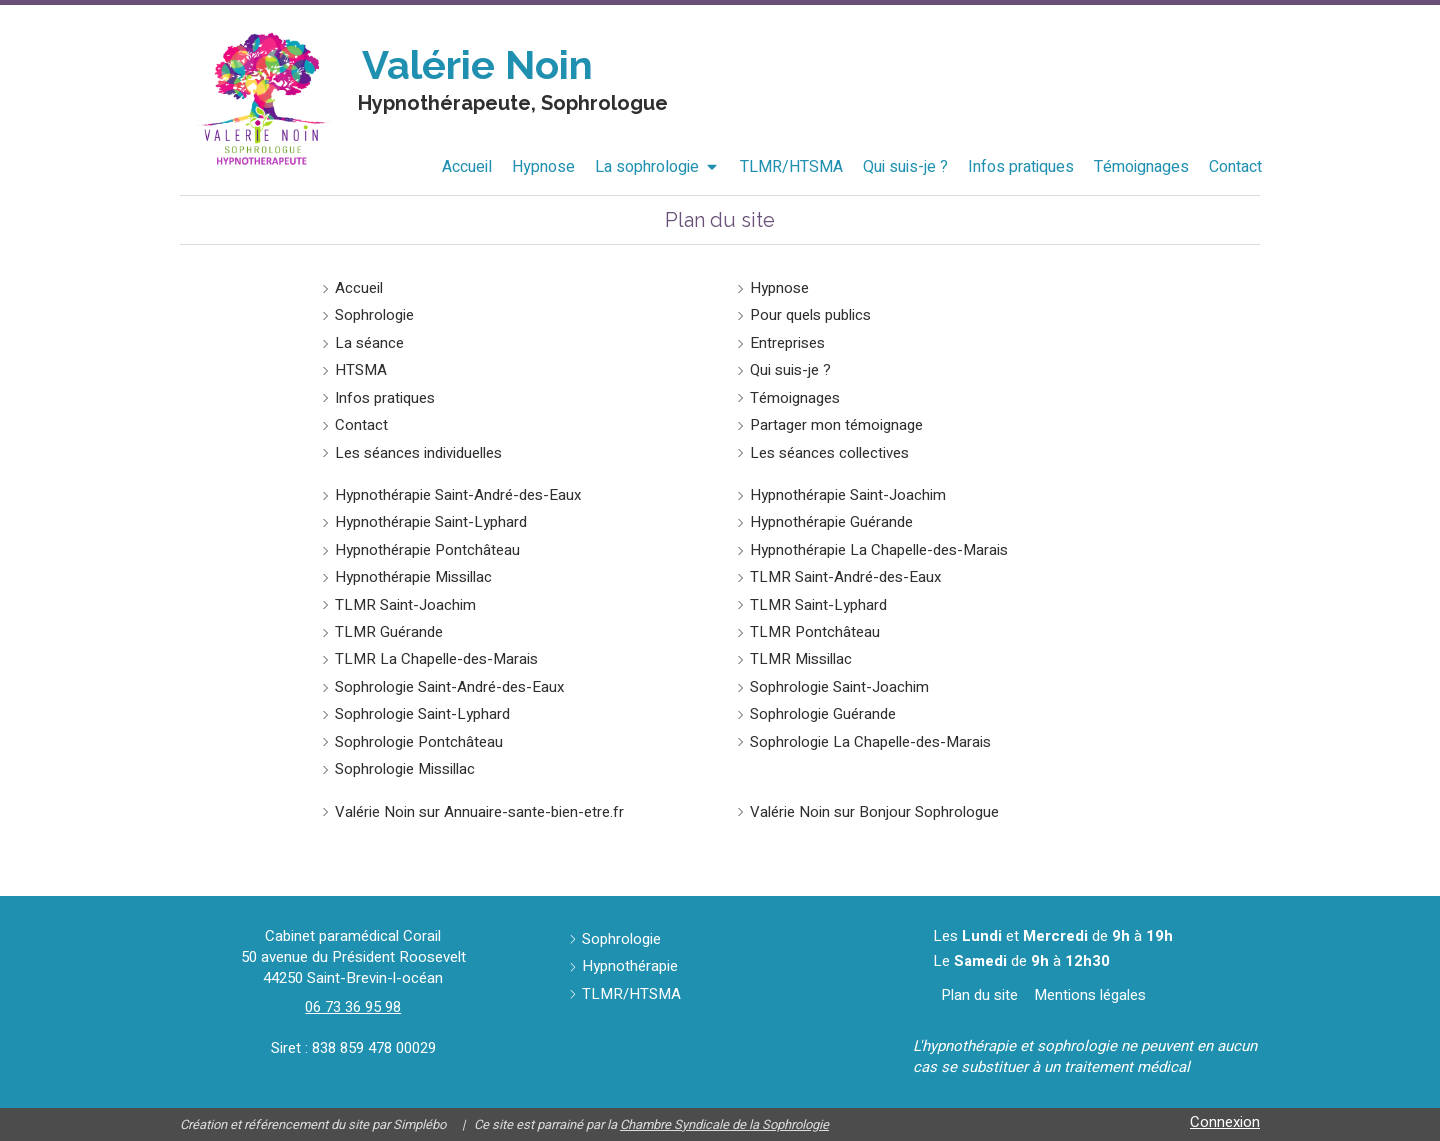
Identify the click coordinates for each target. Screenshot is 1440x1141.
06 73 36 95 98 (353, 1007)
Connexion (1225, 1122)
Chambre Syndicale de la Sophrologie (724, 1124)
